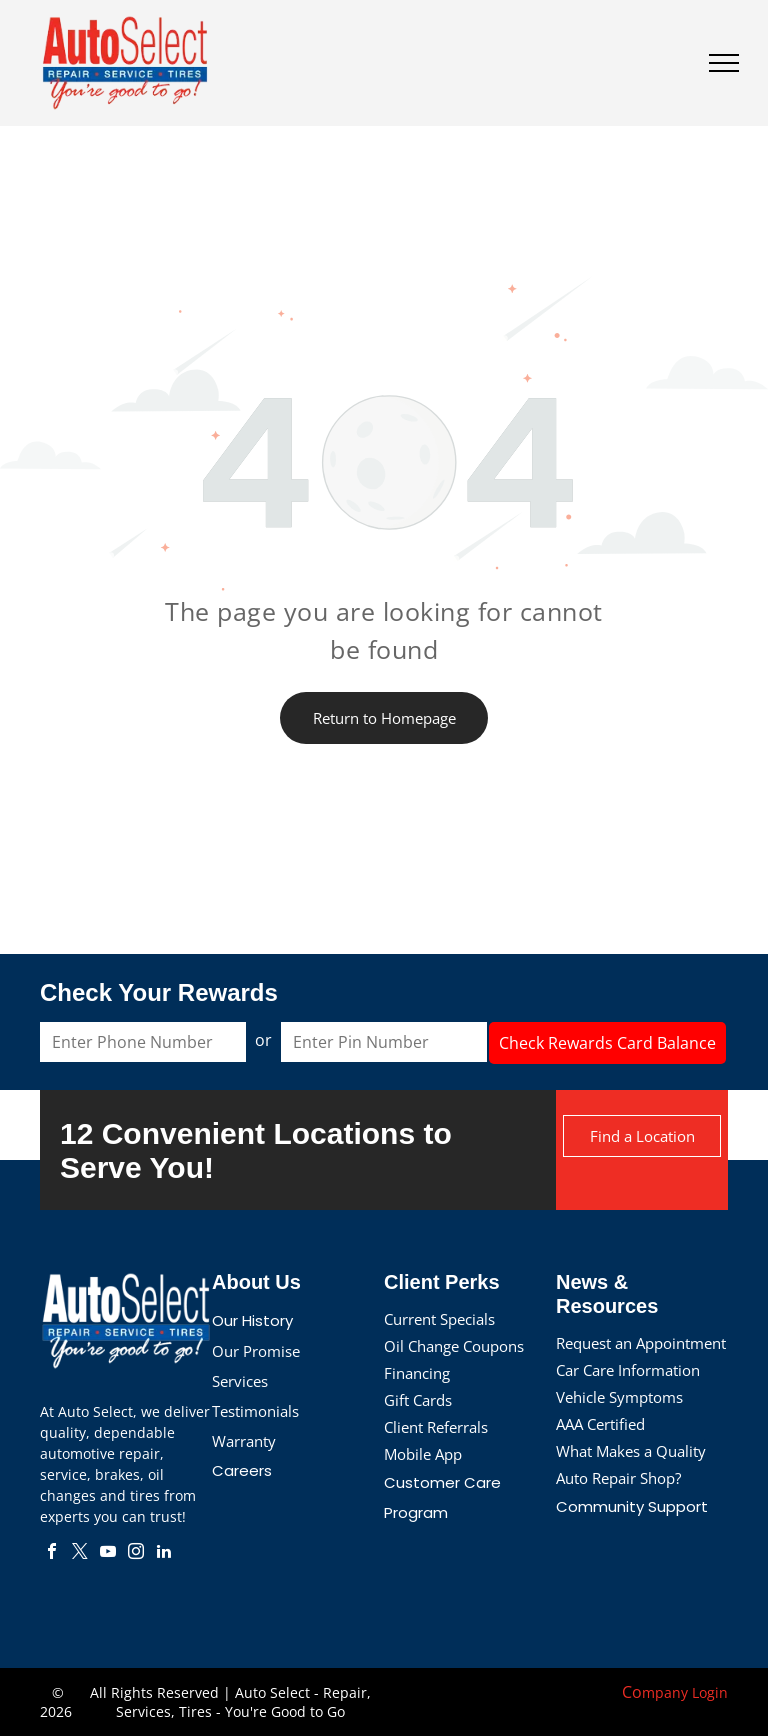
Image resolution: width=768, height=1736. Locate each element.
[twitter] (80, 1553)
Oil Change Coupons (454, 1346)
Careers (242, 1470)
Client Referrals (436, 1427)
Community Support (632, 1506)
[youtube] (108, 1553)
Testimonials (255, 1411)
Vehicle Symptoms (619, 1397)
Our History (252, 1320)
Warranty (244, 1441)
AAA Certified (600, 1424)
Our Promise (256, 1351)
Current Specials (439, 1319)
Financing (417, 1373)
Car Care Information (628, 1370)
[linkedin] (164, 1553)
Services (240, 1381)
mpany (665, 1692)
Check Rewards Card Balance (607, 1043)
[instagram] (136, 1553)
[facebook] (52, 1553)
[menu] (724, 63)
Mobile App (423, 1454)
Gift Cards (418, 1400)
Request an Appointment (641, 1343)
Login (710, 1692)
